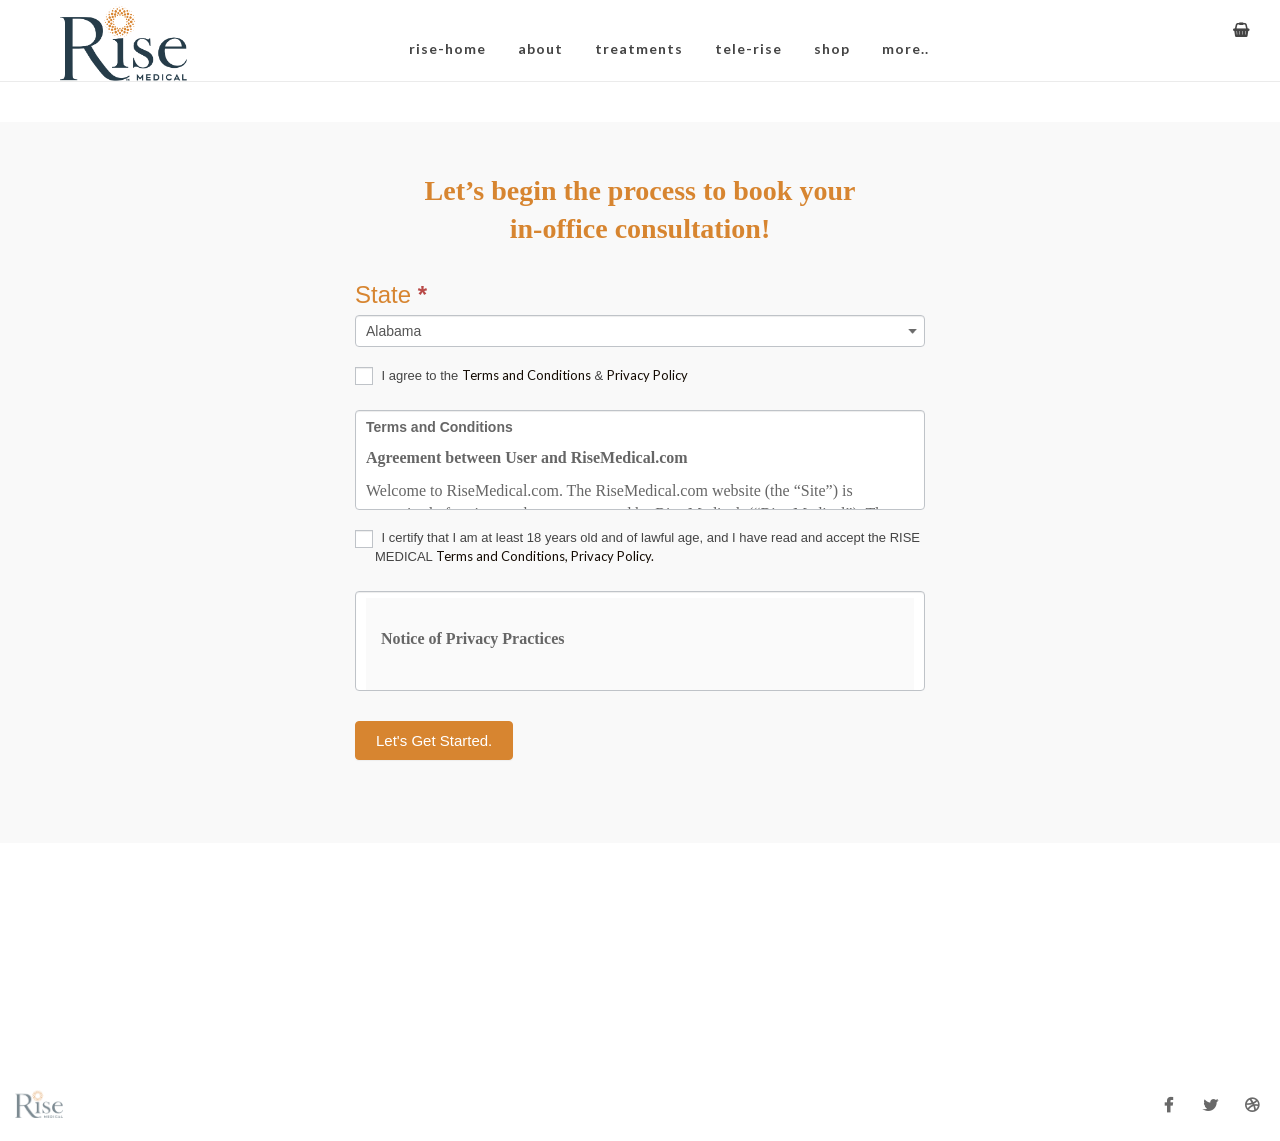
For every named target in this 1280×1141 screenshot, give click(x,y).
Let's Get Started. (434, 740)
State (391, 294)
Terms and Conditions (526, 375)
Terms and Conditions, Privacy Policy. (545, 556)
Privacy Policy (647, 375)
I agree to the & (521, 376)
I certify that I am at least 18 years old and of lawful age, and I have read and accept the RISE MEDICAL (637, 547)
